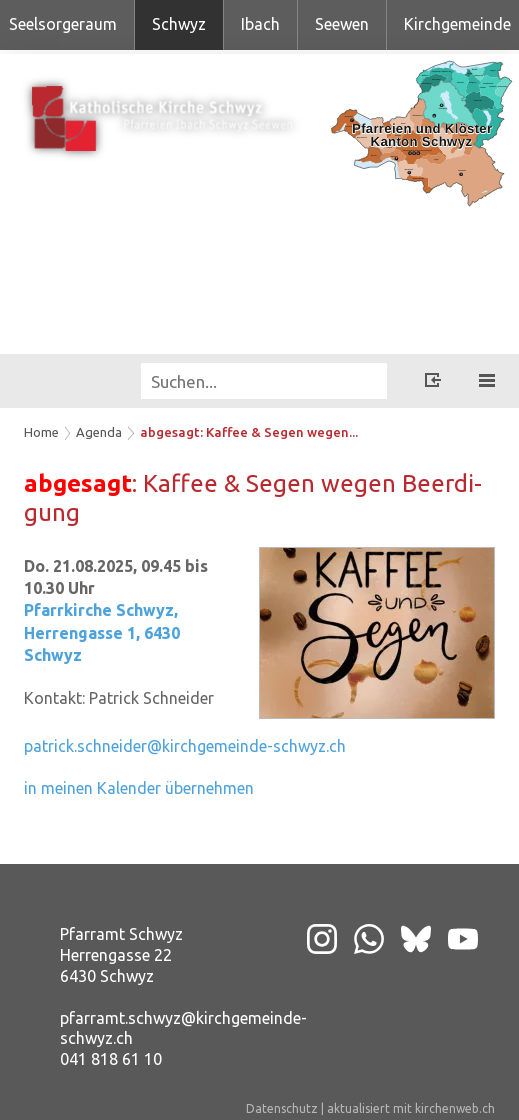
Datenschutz (282, 1108)
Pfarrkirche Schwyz (102, 632)
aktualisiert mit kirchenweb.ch (411, 1108)
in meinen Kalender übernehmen (139, 788)
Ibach (260, 24)
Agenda (99, 432)
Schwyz (179, 24)
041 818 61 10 (111, 1059)
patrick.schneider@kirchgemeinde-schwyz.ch (185, 746)
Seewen (342, 24)
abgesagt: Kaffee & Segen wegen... (249, 432)
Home (41, 432)
